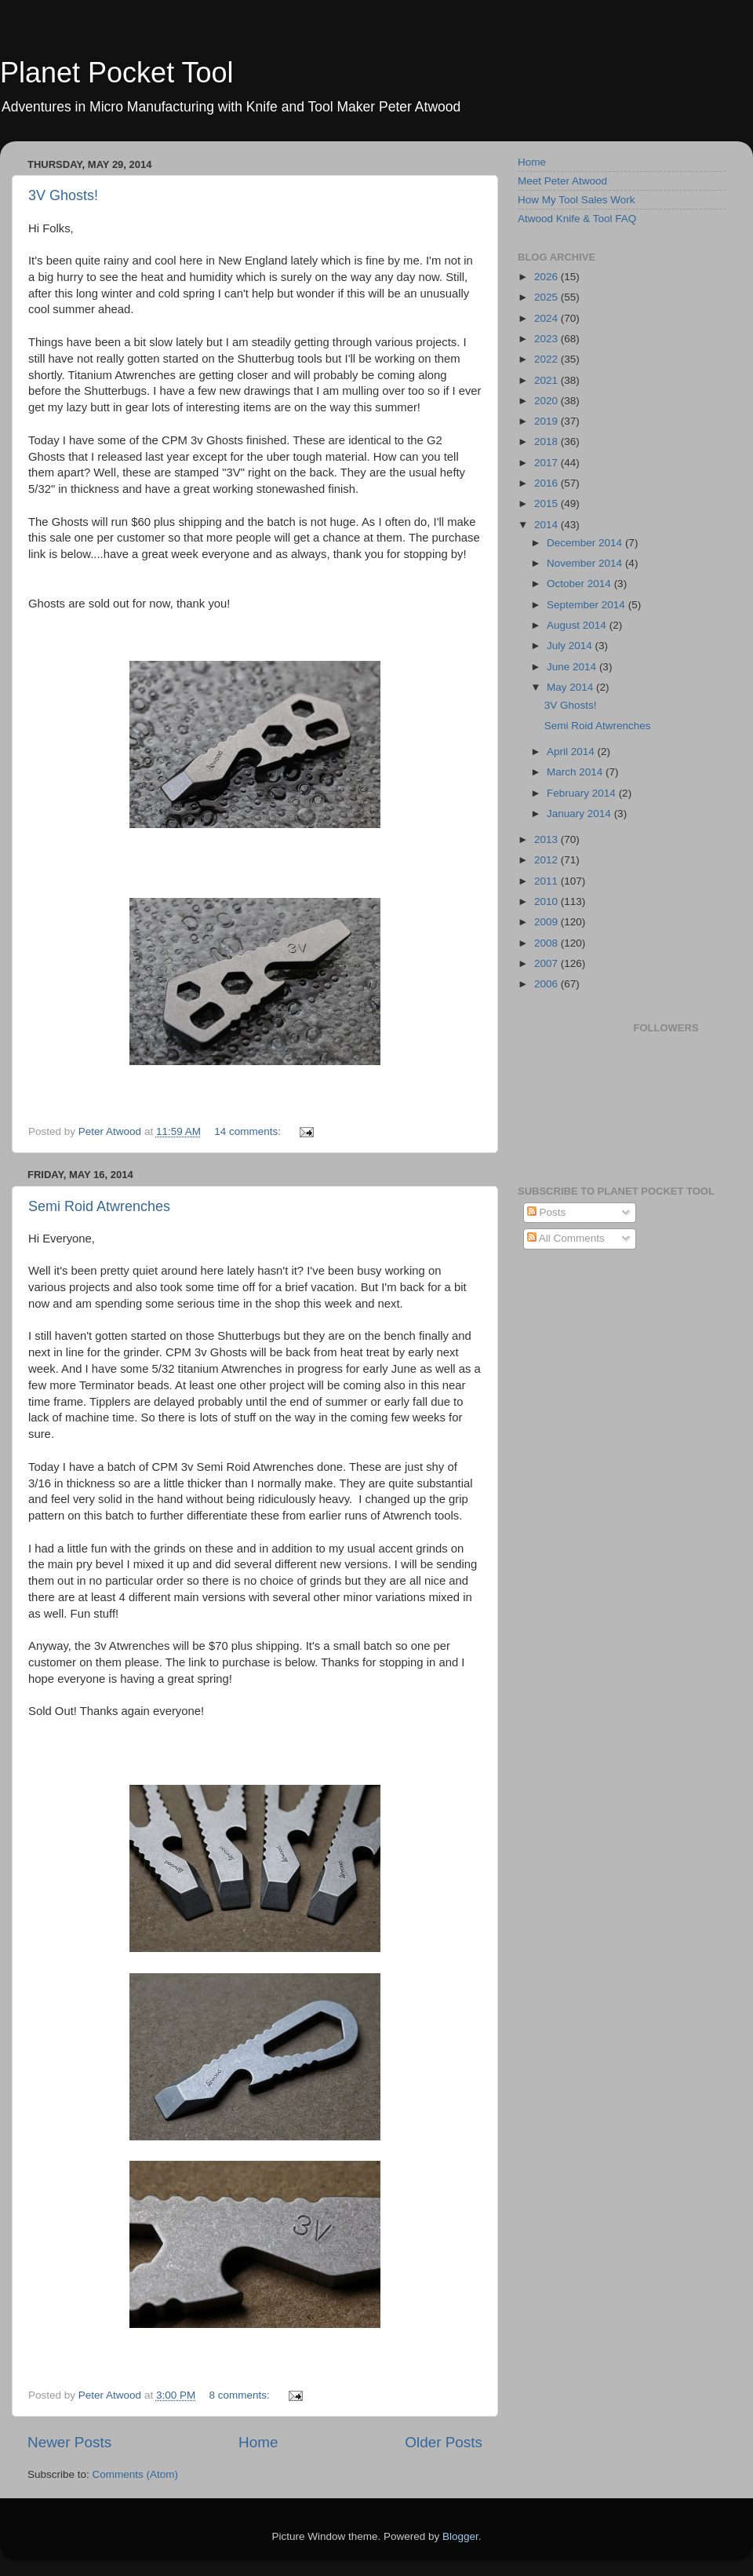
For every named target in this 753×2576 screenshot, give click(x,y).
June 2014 (573, 667)
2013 (547, 839)
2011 (547, 881)
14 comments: (249, 1131)
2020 (547, 401)
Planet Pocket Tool (117, 73)
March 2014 (576, 772)
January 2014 (580, 813)
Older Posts (443, 2442)
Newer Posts (69, 2442)
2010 (547, 901)
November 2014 (586, 563)
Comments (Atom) (136, 2474)
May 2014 (571, 687)
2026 (547, 277)
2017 (547, 463)
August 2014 (578, 625)
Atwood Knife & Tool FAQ (577, 218)
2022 (547, 359)
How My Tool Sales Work (576, 200)
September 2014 (587, 605)
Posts (546, 1212)
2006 (547, 984)
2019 (547, 421)
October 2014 (580, 583)
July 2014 (571, 645)
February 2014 (583, 793)
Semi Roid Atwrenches (99, 1206)
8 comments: (240, 2395)
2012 (547, 860)
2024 (547, 318)
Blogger (460, 2536)
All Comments (566, 1238)
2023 (547, 339)
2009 (547, 922)
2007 (547, 963)
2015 (547, 503)
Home (258, 2442)
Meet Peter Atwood (562, 181)
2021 (547, 380)
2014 (547, 525)
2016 (547, 483)
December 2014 (586, 543)
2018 (547, 441)
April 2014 (572, 751)
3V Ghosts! (63, 195)
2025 (547, 297)
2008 (547, 943)
